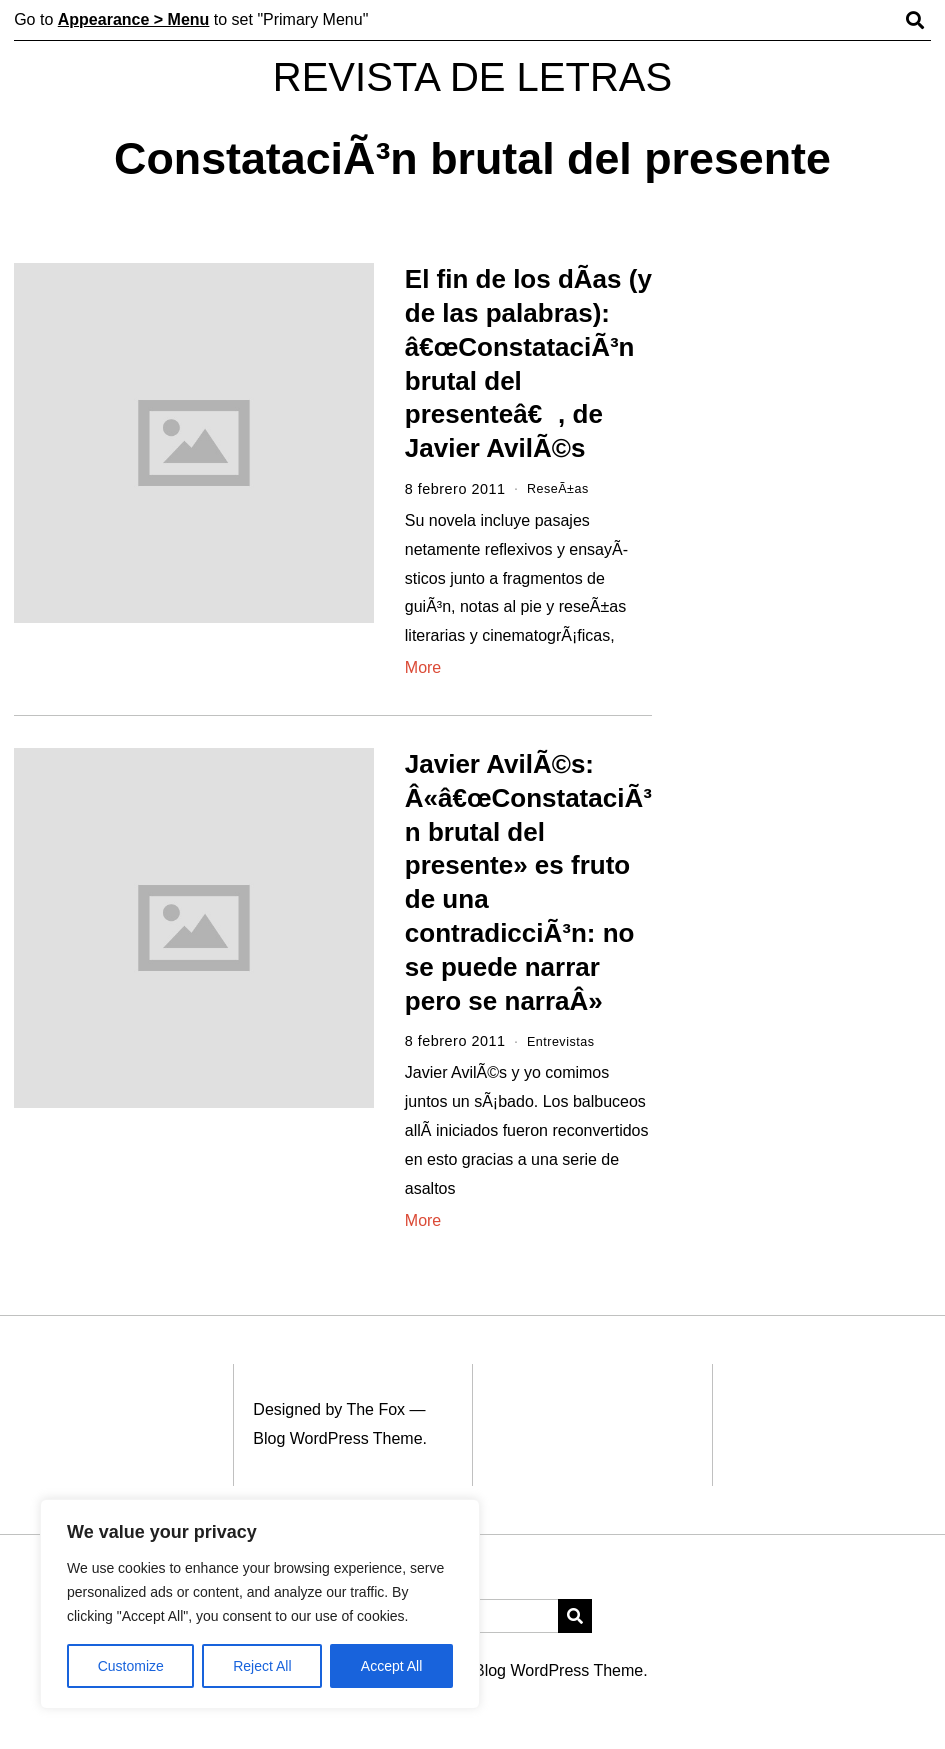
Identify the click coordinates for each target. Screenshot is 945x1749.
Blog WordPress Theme (337, 1438)
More (423, 667)
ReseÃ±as (562, 489)
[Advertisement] (811, 371)
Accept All (391, 1666)
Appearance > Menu (134, 19)
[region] (260, 1604)
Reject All (262, 1666)
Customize (131, 1666)
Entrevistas (565, 1041)
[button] (575, 1616)
